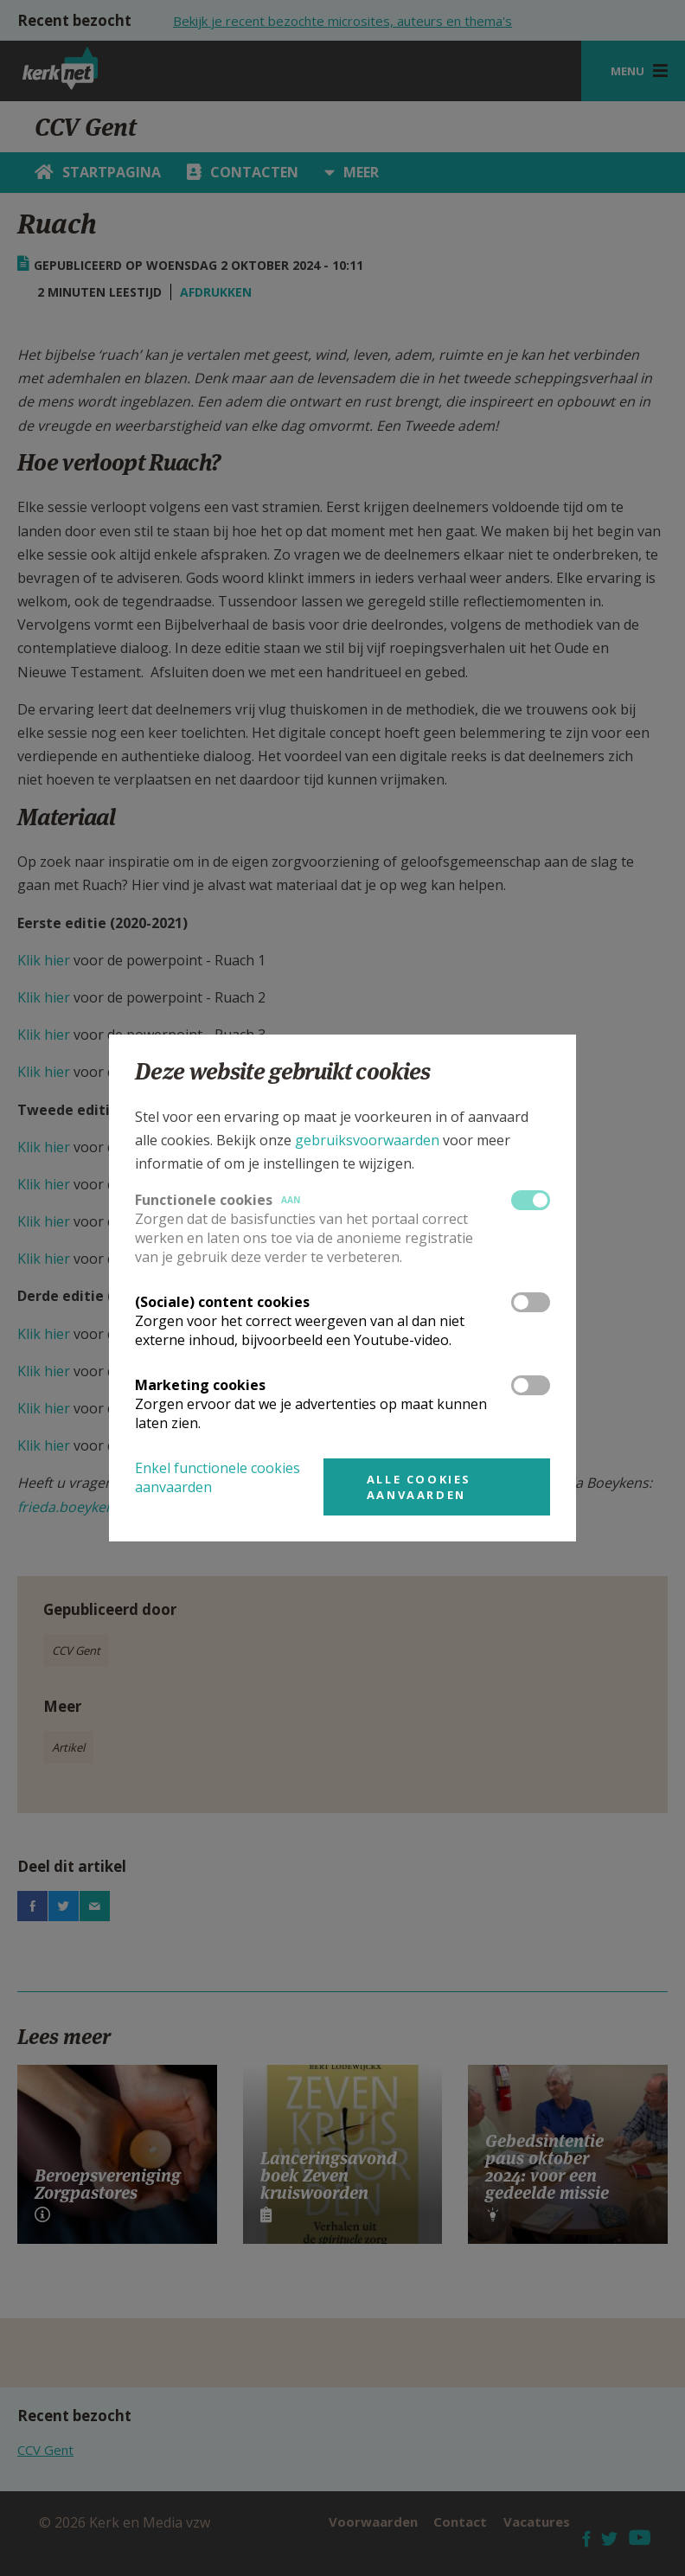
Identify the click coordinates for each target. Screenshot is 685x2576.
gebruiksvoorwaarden (367, 1140)
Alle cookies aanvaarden (419, 1487)
